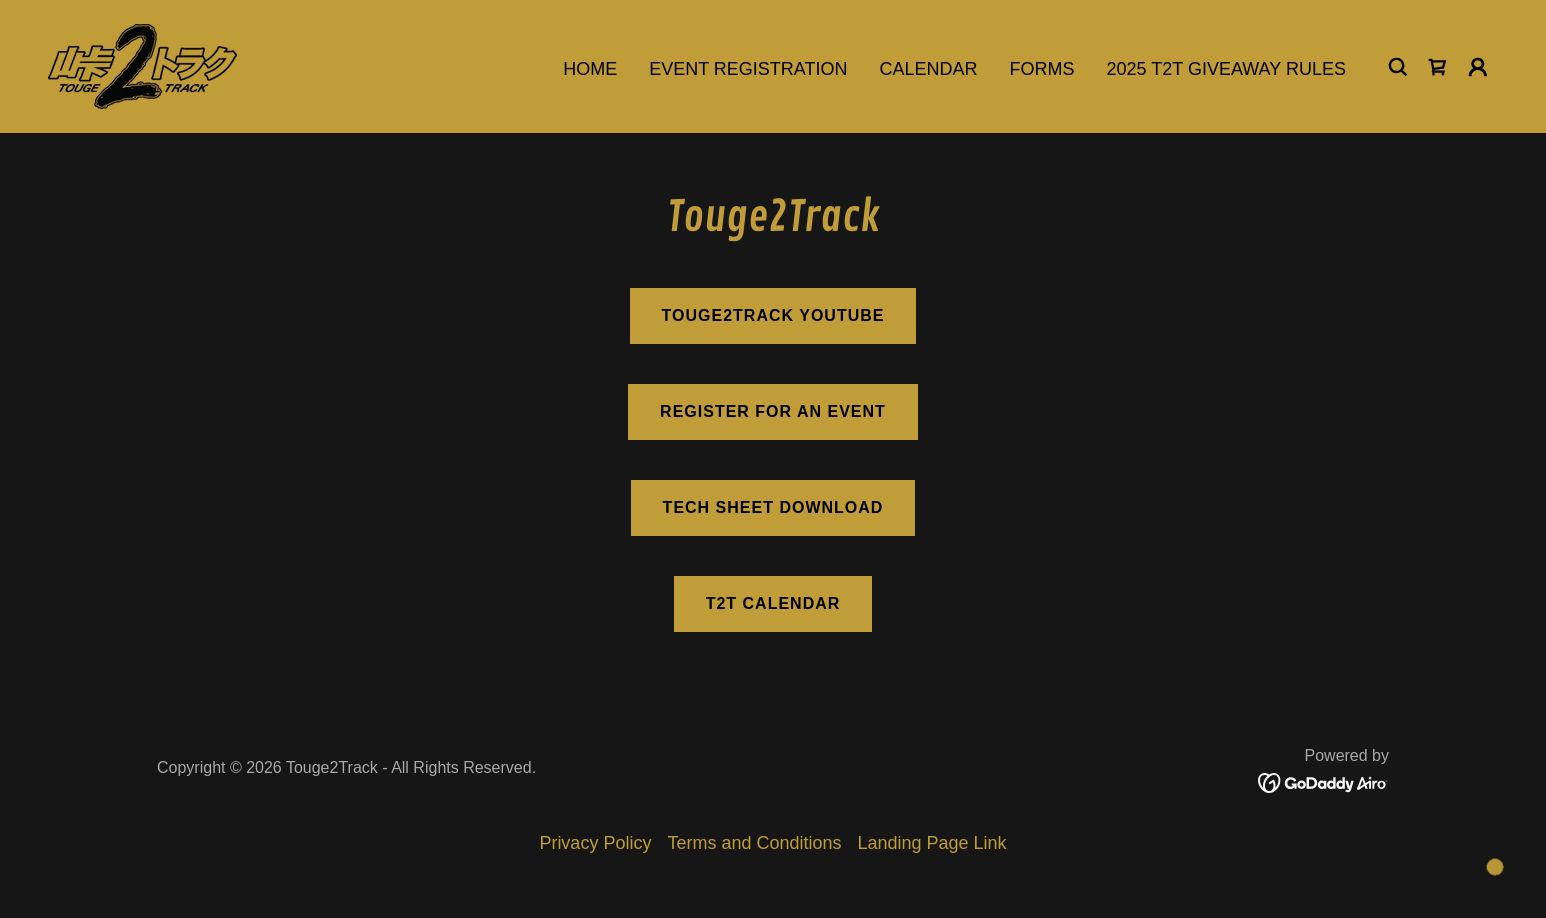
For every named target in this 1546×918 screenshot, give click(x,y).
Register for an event (773, 411)
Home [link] (590, 69)
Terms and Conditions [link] (754, 843)
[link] (142, 65)
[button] (1478, 67)
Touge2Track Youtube (773, 315)
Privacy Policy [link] (595, 843)
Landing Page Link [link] (932, 843)
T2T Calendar (773, 603)
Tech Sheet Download (773, 507)
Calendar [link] (929, 69)
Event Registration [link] (748, 69)
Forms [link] (1042, 69)
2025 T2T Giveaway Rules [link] (1226, 69)
